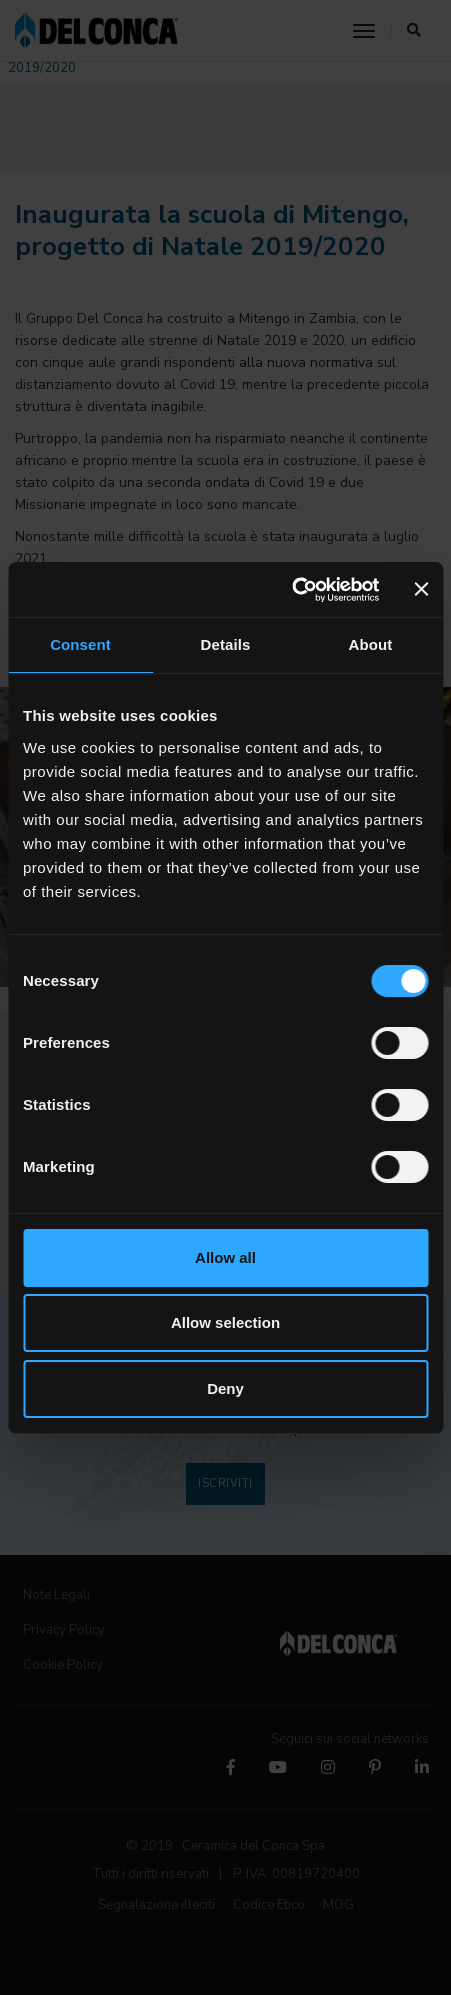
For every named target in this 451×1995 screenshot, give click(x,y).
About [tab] (371, 644)
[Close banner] (421, 589)
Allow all (225, 1257)
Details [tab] (226, 644)
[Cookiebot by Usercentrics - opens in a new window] (291, 590)
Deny (225, 1388)
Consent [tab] (80, 644)
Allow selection (225, 1322)
